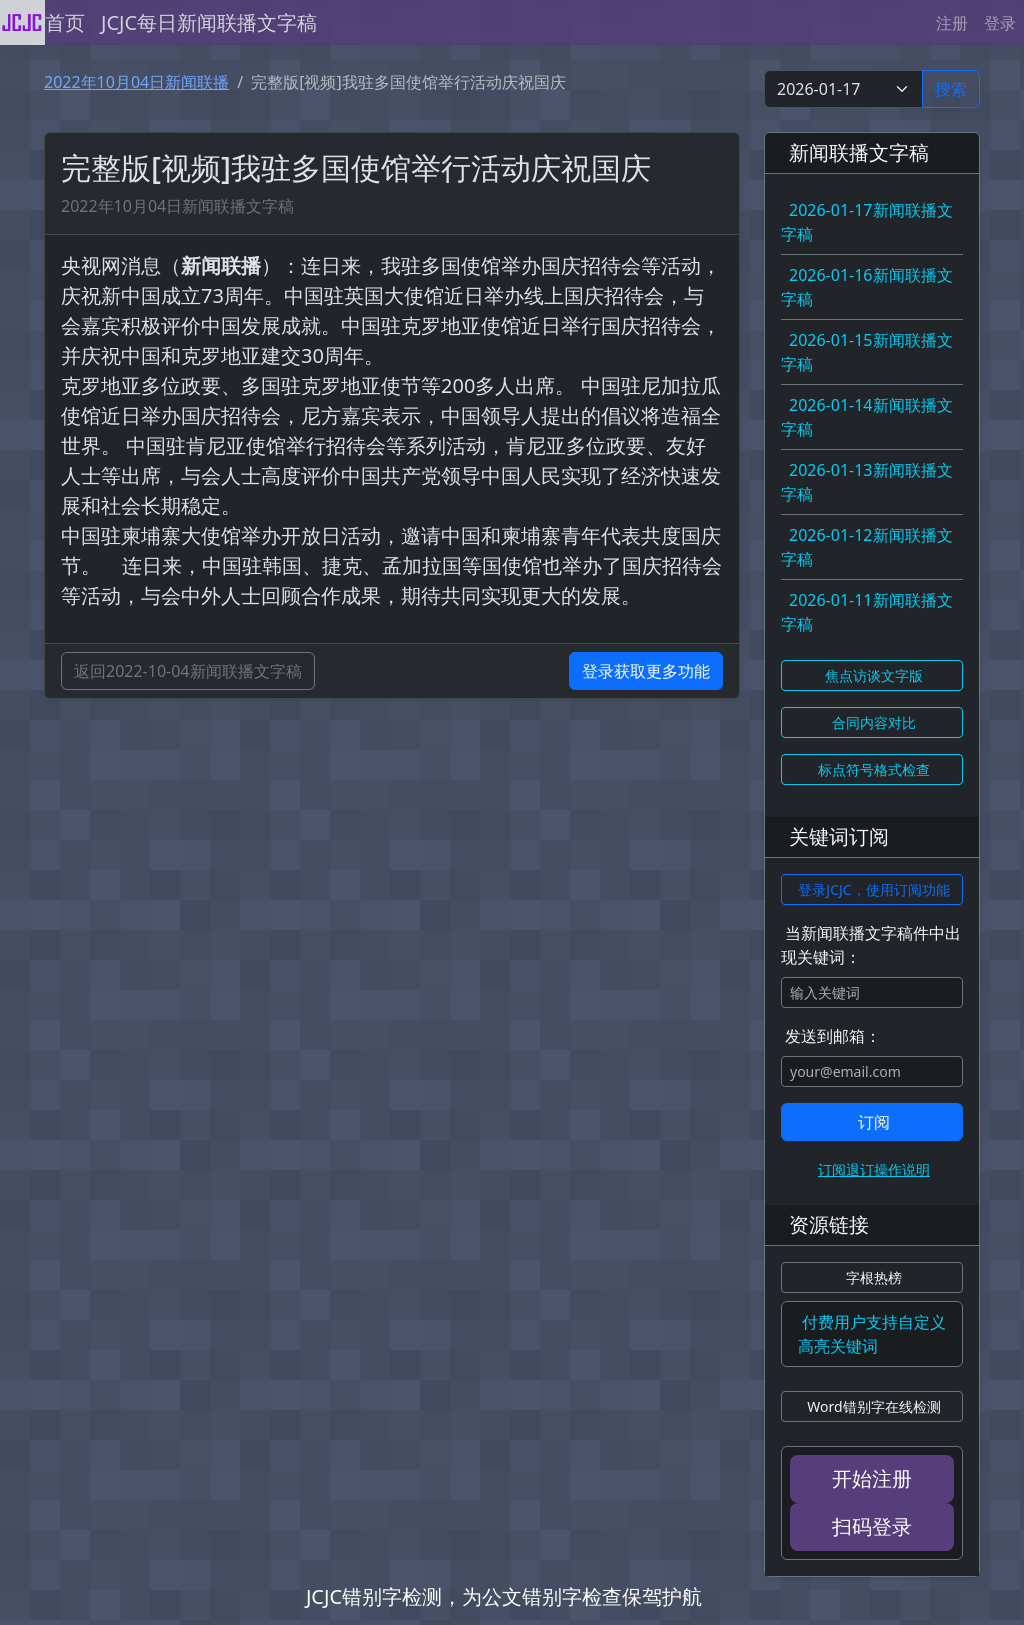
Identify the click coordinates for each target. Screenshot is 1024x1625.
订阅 (874, 1122)
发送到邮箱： (833, 1036)
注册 (952, 23)
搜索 (951, 89)
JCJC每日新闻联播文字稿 (209, 22)
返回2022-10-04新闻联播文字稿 (188, 671)
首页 (65, 22)
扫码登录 (872, 1526)
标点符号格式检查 (874, 769)
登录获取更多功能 (646, 671)
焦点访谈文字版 (874, 675)
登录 (1000, 23)
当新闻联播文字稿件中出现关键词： (871, 945)
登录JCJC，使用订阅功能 (873, 889)
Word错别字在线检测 (873, 1406)
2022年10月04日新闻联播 (136, 82)
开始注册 (872, 1478)
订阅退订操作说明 (874, 1169)
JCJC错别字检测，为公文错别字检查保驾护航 (504, 1596)
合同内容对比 (874, 722)
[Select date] (843, 89)
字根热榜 (874, 1277)
